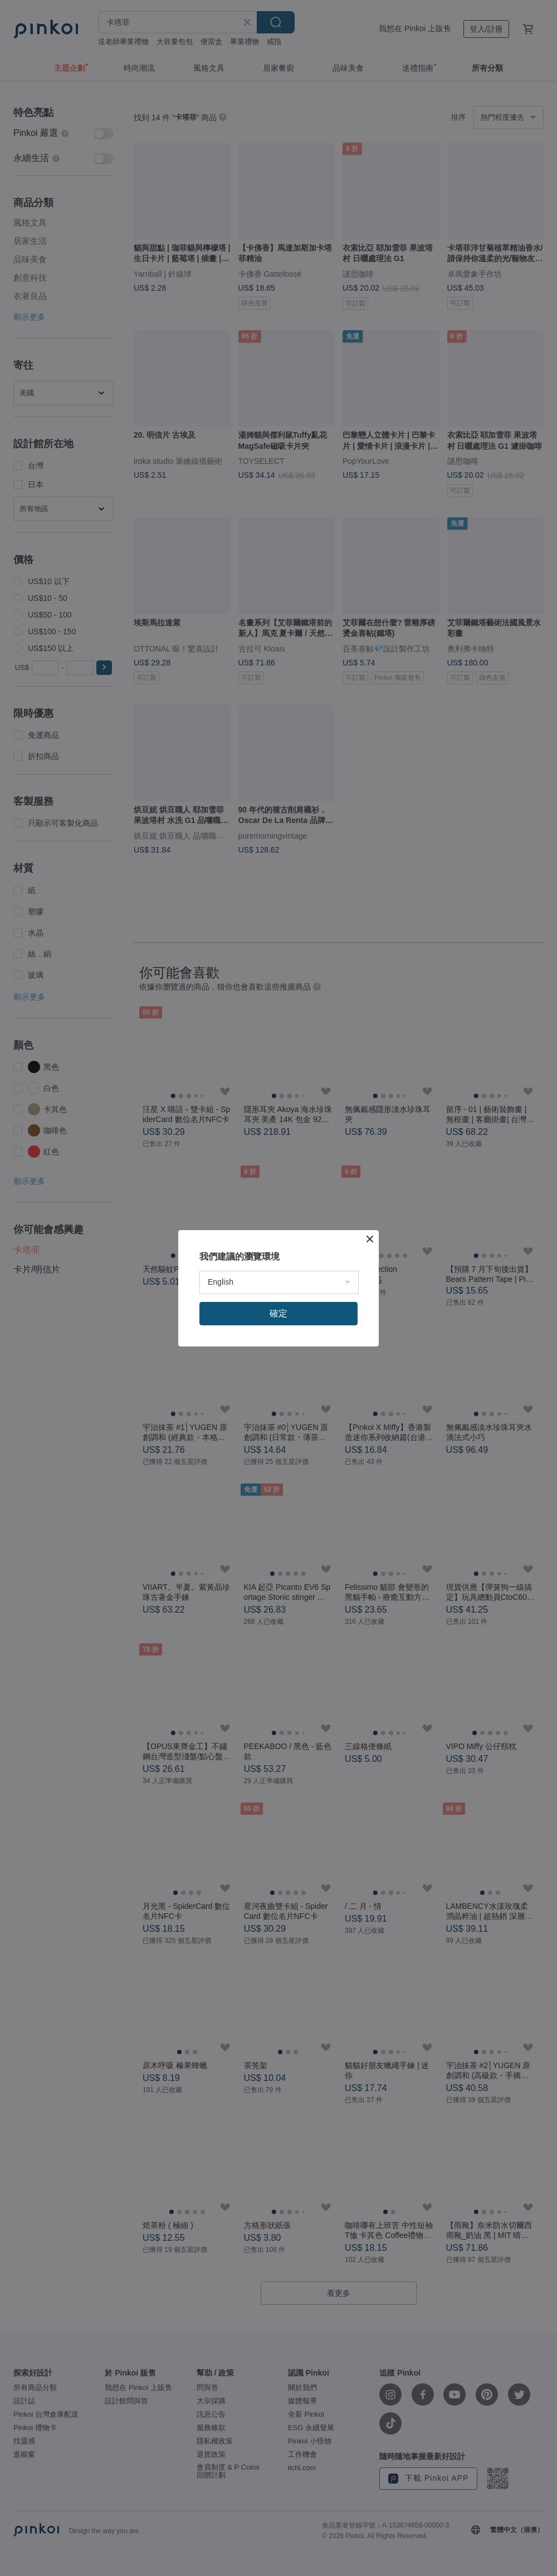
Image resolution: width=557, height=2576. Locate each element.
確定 (278, 1313)
